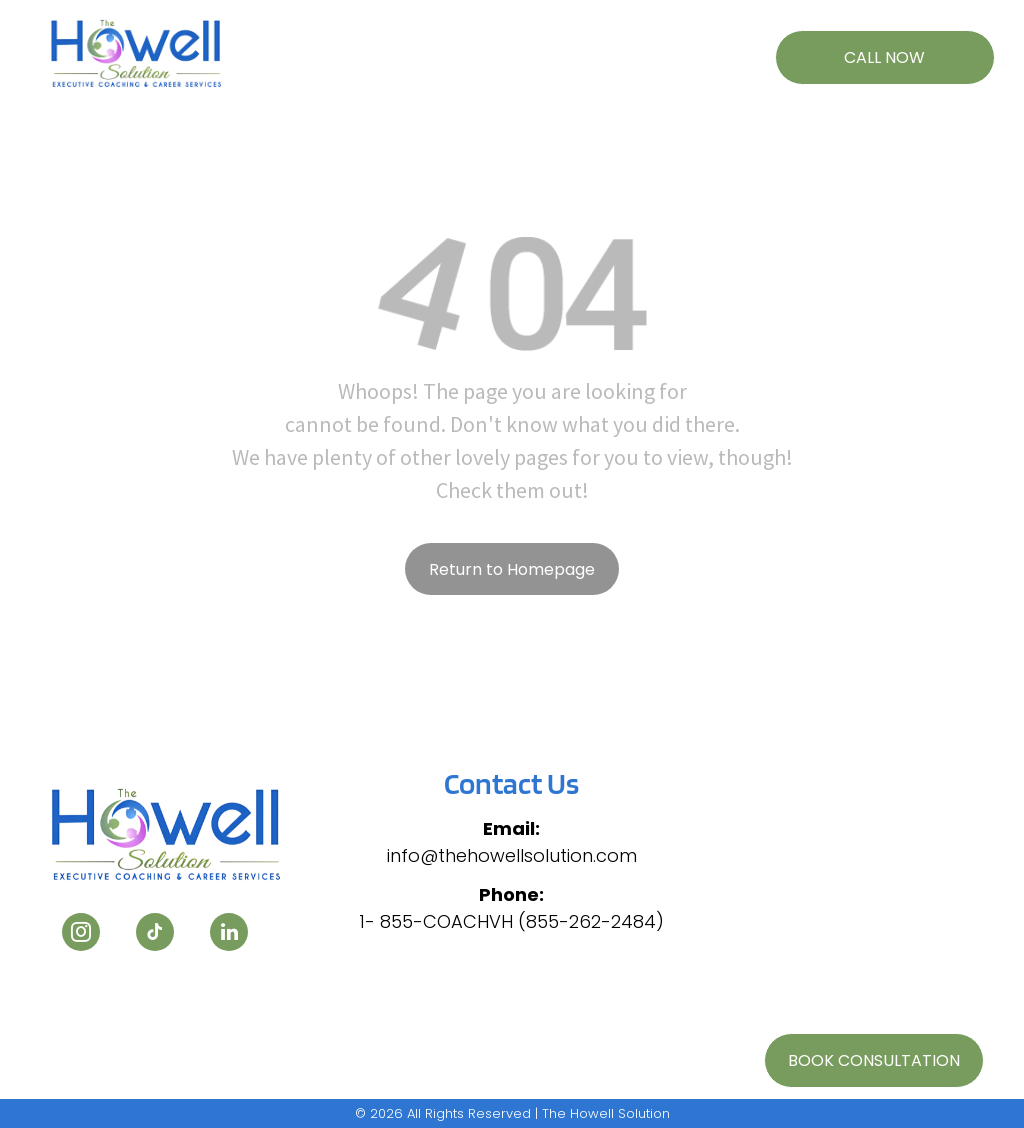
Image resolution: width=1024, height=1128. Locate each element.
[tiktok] (155, 934)
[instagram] (81, 934)
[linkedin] (229, 934)
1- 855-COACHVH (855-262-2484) (511, 921)
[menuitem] (335, 47)
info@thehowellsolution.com (512, 855)
